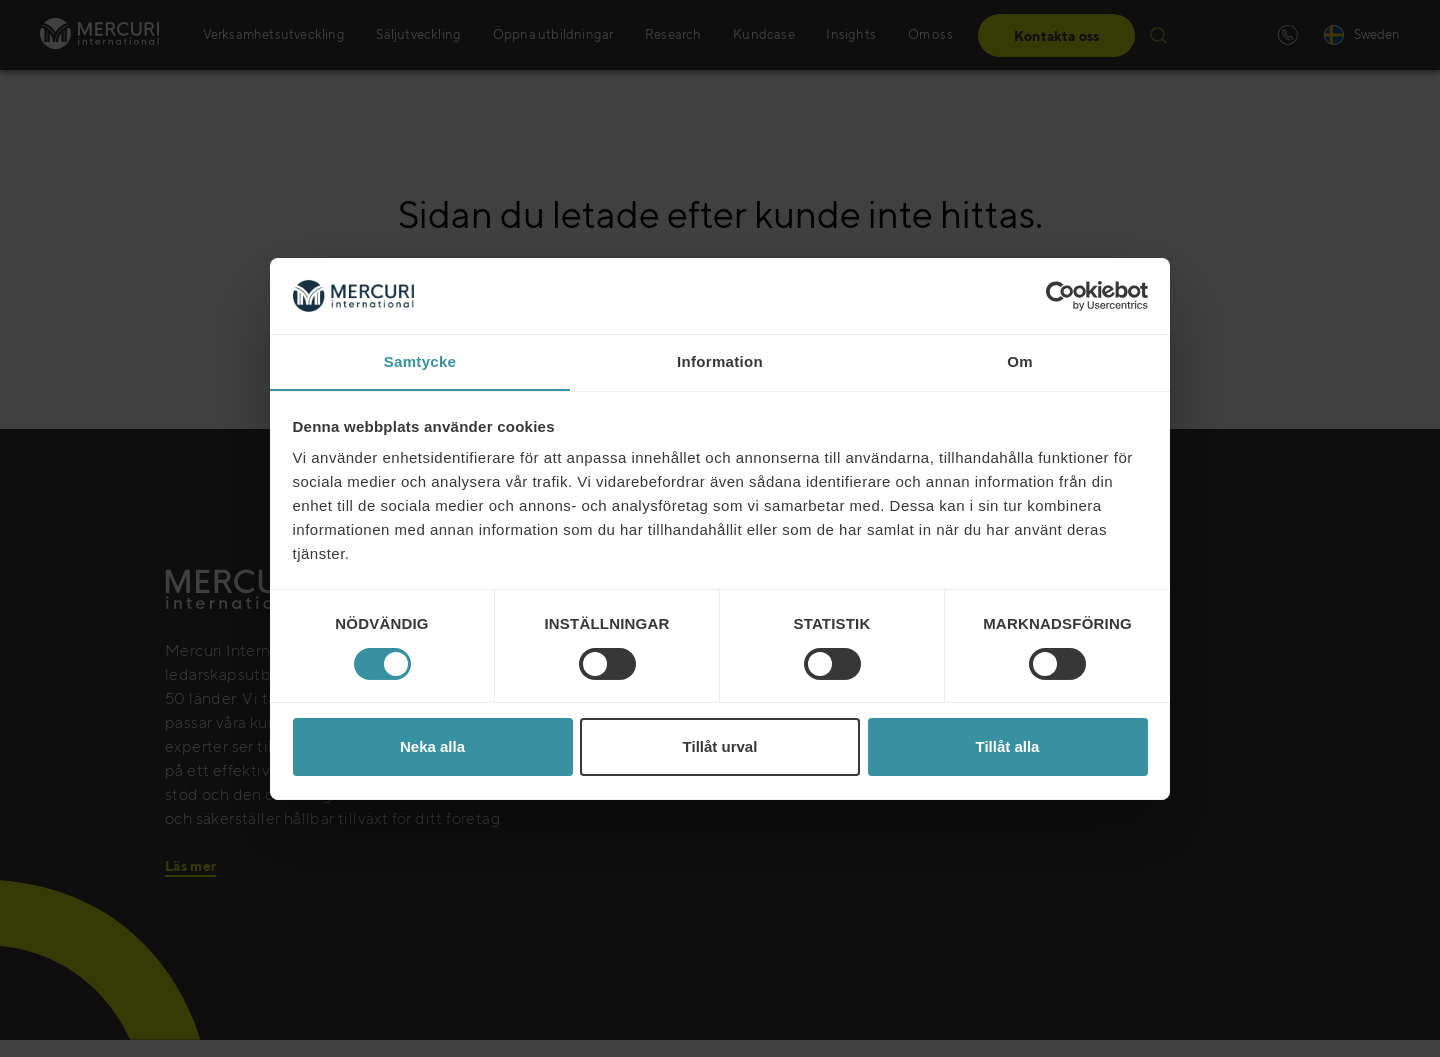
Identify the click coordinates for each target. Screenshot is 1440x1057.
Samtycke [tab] (420, 361)
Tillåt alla (1008, 747)
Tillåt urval (720, 747)
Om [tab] (1020, 361)
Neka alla (432, 747)
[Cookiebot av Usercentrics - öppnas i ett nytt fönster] (1060, 295)
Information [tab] (720, 361)
